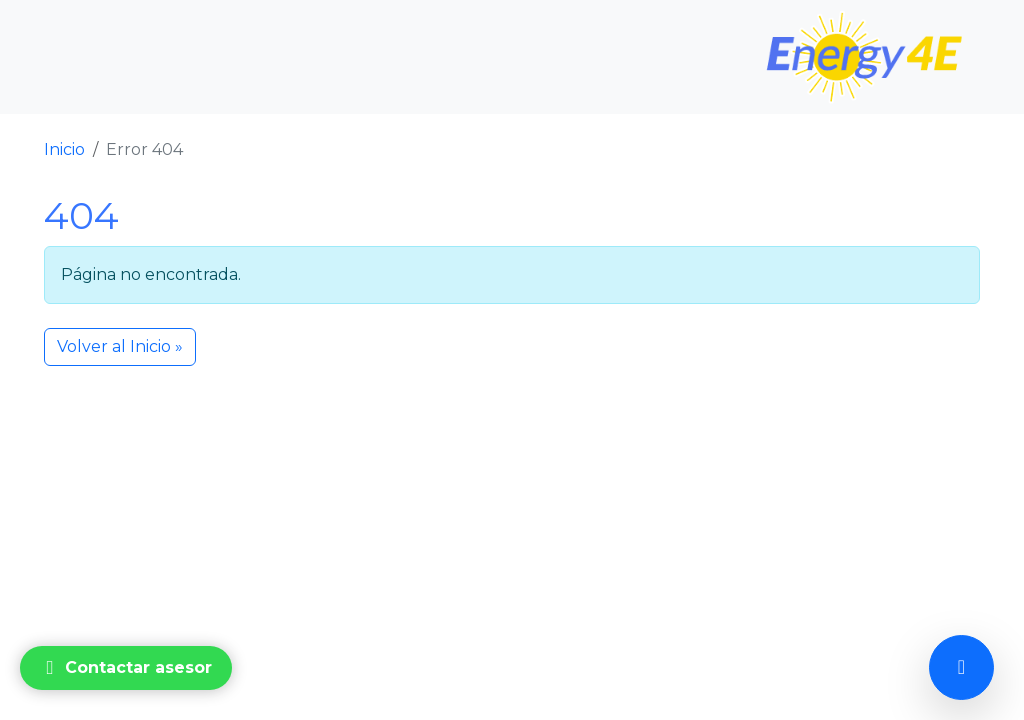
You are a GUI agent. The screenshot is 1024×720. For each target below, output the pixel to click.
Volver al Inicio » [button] (120, 346)
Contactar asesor (125, 668)
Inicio (64, 149)
